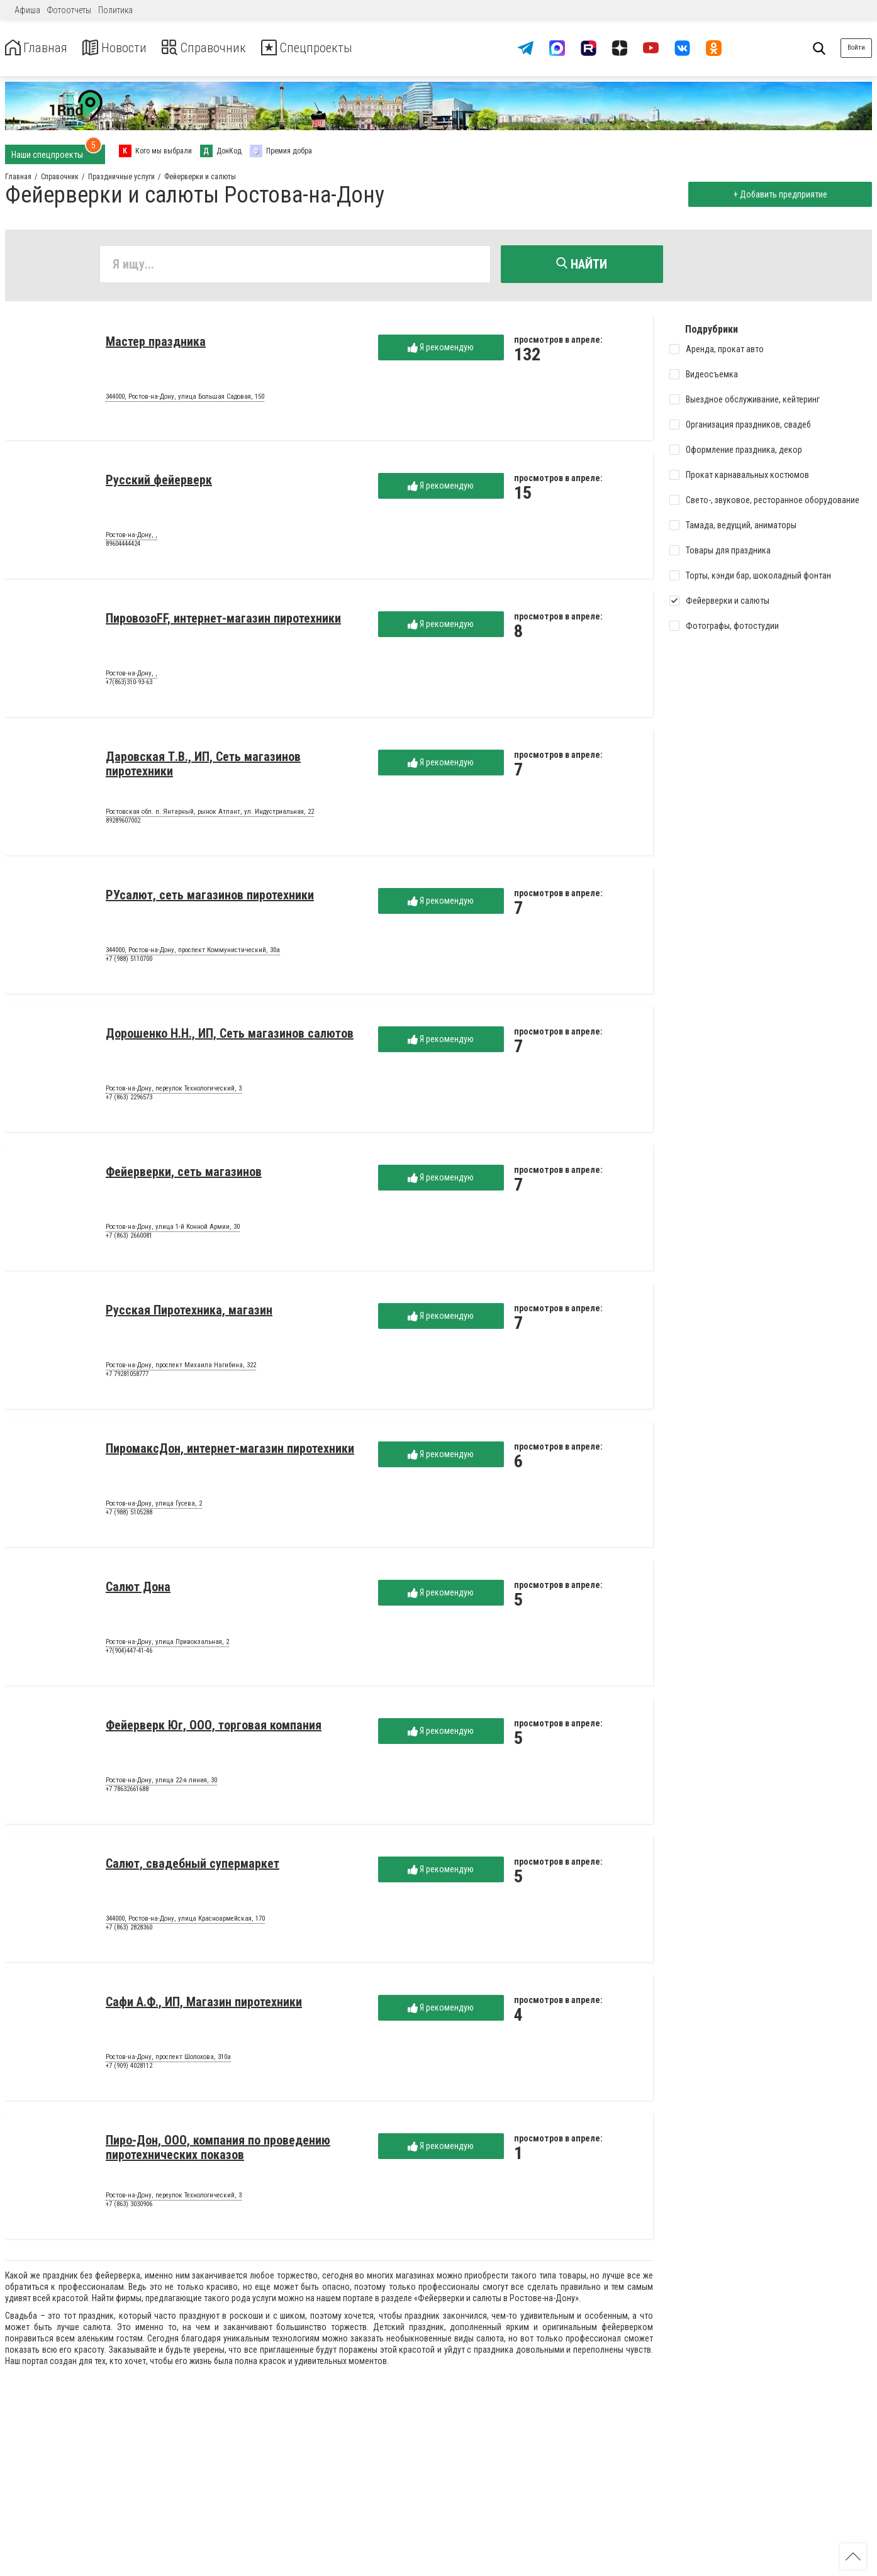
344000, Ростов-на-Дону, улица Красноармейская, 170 (185, 1921)
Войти (856, 47)
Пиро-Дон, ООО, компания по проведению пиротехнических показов (218, 2150)
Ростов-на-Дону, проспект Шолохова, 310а (168, 2059)
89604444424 (123, 546)
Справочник (222, 48)
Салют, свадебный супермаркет (192, 1866)
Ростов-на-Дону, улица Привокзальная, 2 (167, 1644)
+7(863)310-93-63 (129, 684)
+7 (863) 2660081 (129, 1238)
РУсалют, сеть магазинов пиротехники (210, 897)
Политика (115, 10)
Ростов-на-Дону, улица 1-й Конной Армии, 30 (173, 1229)
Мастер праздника (156, 344)
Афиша (27, 10)
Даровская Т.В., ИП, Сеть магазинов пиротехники (203, 766)
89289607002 (123, 823)
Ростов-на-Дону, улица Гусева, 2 (154, 1506)
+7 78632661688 (127, 1791)
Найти (581, 264)
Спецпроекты (336, 48)
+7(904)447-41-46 (129, 1653)
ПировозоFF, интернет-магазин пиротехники (223, 620)
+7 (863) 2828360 (129, 1930)
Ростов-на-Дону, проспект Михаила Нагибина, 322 (181, 1368)
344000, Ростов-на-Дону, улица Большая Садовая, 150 (185, 399)
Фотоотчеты (69, 10)
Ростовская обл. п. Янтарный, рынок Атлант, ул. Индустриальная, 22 (210, 814)
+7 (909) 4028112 (129, 2068)
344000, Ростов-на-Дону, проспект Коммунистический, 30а (193, 953)
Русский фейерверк (159, 482)
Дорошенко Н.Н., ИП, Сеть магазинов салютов (230, 1035)
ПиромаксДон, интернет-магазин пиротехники (230, 1450)
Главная (39, 48)
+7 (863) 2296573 (129, 1100)
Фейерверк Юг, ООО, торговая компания (213, 1727)
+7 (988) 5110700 (129, 961)
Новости (124, 48)
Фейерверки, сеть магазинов (184, 1174)
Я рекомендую (441, 350)
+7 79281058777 (127, 1376)
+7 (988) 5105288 (129, 1515)
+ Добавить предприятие (777, 194)
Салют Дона (138, 1589)
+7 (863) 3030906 (129, 2206)
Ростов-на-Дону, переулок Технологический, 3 (174, 1091)
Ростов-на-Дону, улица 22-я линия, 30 (161, 1783)
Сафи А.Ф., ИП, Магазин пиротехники (204, 2004)
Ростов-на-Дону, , (131, 537)
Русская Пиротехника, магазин (189, 1312)
